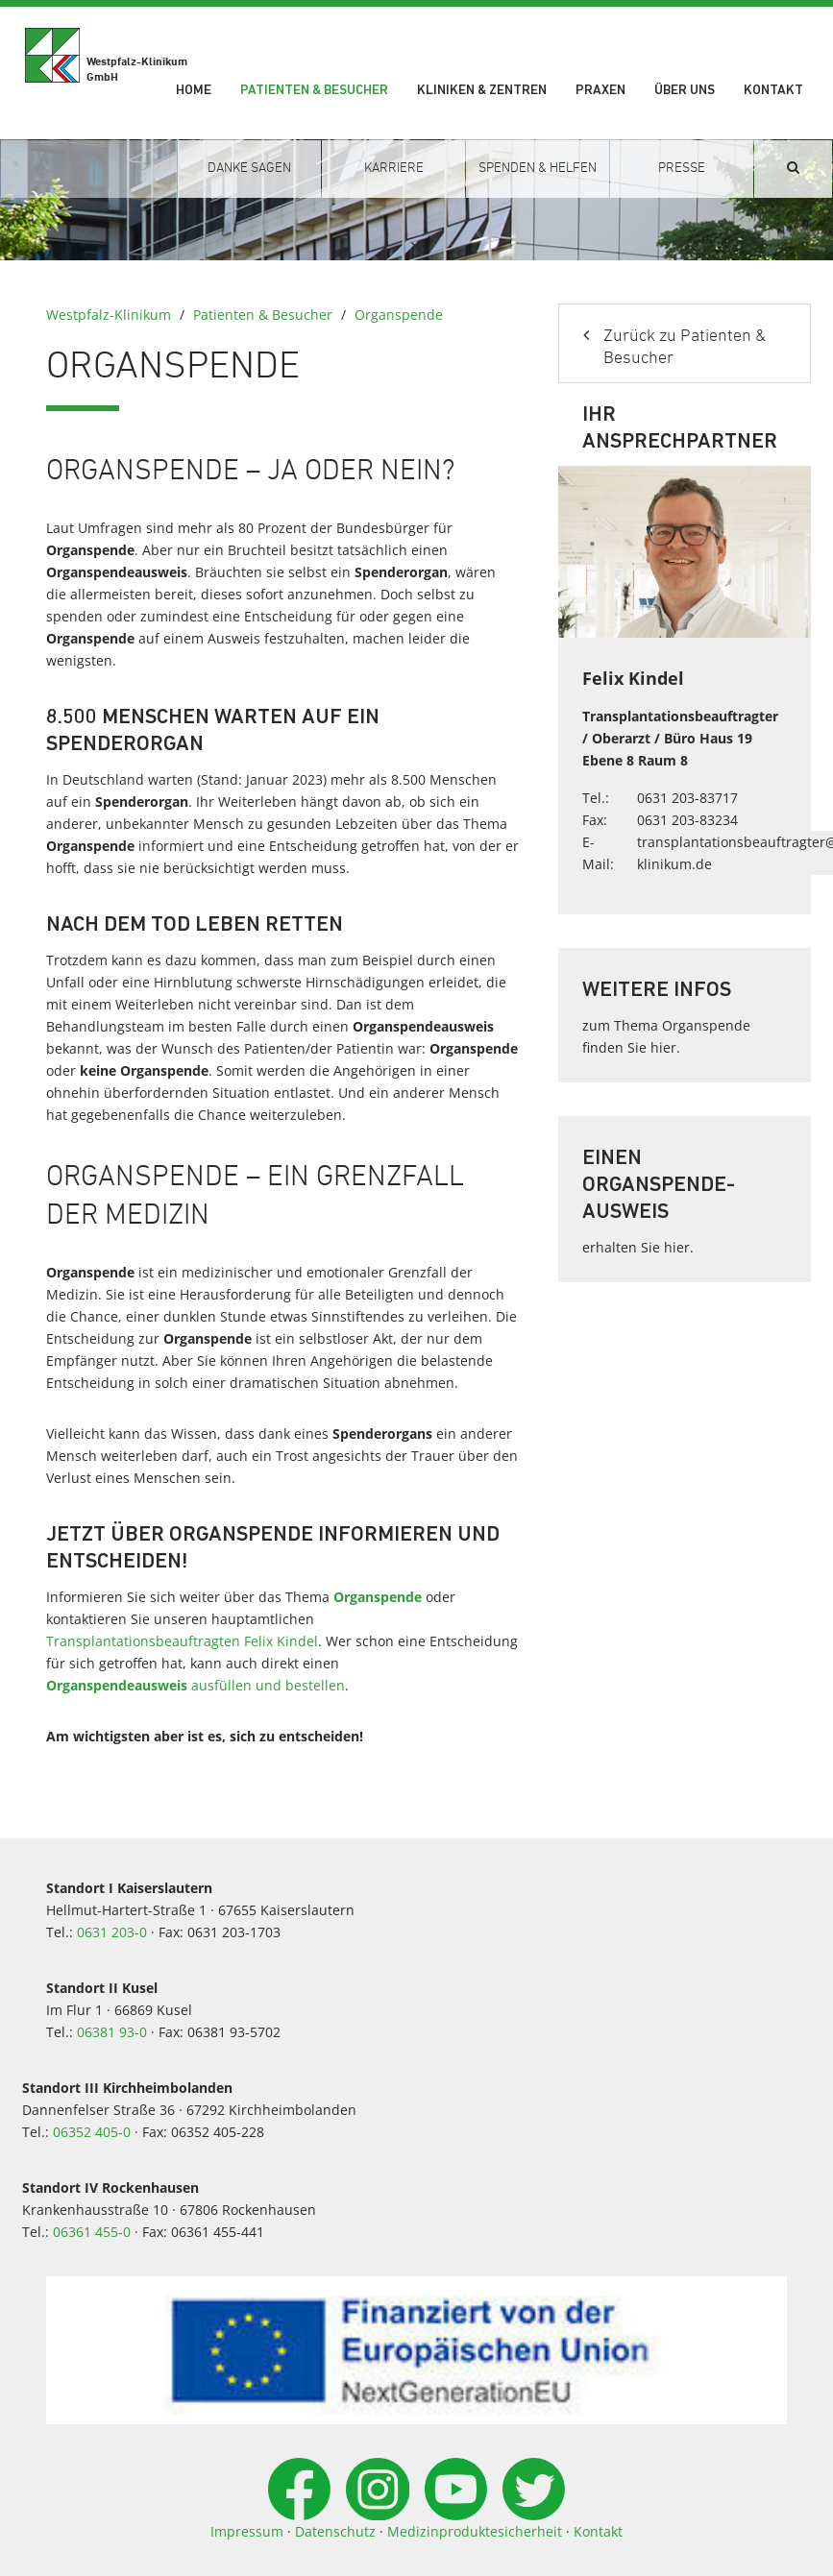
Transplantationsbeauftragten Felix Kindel (182, 1641)
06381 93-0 (112, 2032)
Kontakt (773, 91)
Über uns (684, 91)
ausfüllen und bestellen (195, 1685)
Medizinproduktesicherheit (474, 2531)
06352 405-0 (92, 2132)
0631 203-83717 (687, 798)
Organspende (399, 314)
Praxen (600, 91)
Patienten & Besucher (314, 91)
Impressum (246, 2531)
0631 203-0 (112, 1932)
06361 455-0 (92, 2232)
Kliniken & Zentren (482, 91)
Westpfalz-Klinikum (108, 314)
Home (193, 91)
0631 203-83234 (687, 820)
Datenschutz (335, 2531)
